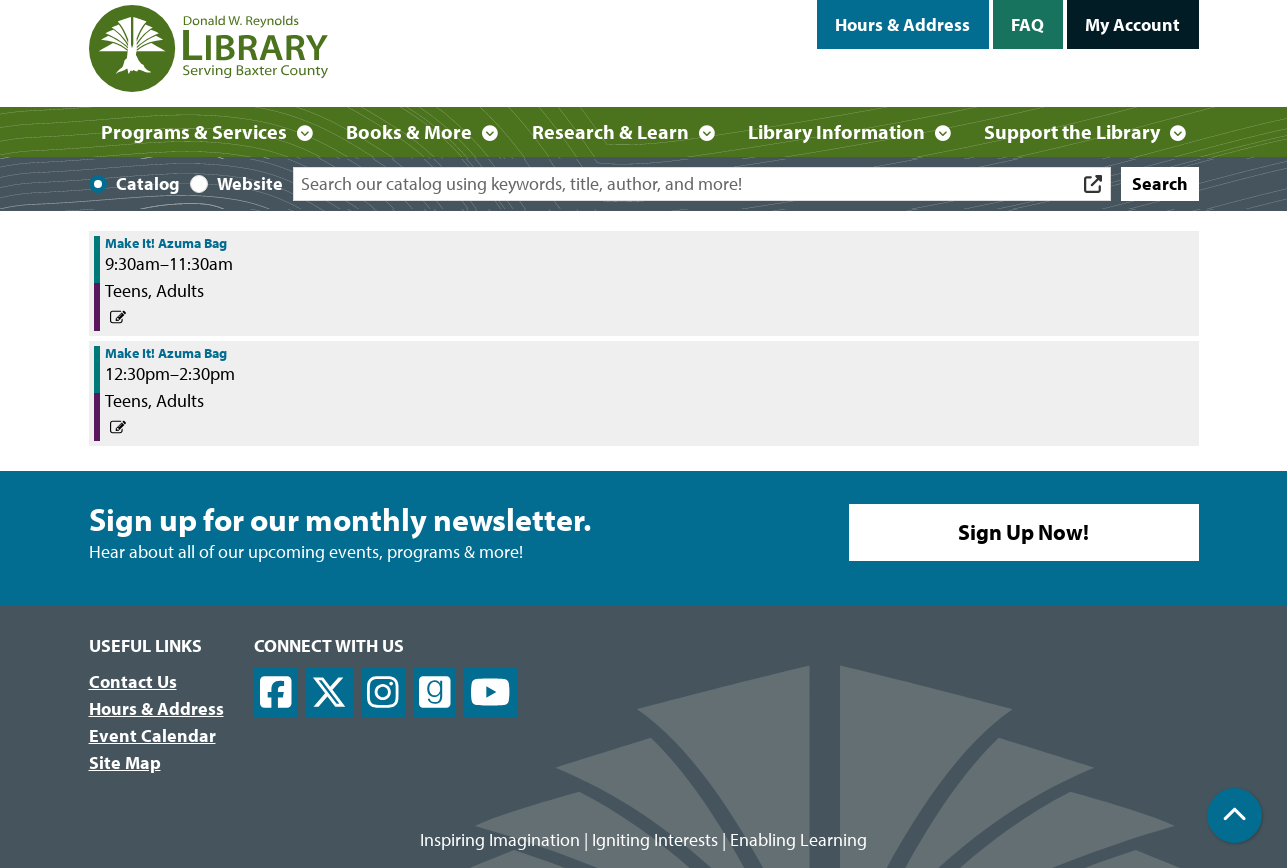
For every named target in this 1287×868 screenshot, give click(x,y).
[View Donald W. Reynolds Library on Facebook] (276, 693)
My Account (1132, 24)
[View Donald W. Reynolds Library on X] (329, 693)
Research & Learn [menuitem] (610, 131)
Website (250, 183)
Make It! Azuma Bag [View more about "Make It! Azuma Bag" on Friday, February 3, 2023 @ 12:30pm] (166, 353)
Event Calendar (152, 735)
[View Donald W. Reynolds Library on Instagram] (383, 693)
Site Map (125, 762)
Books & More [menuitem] (409, 131)
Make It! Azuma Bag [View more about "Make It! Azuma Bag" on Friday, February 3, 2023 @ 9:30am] (166, 243)
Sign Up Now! (1023, 532)
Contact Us (133, 681)
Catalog (148, 183)
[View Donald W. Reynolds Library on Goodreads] (435, 693)
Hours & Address (902, 24)
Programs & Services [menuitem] (194, 131)
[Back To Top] (1234, 815)
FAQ (1027, 24)
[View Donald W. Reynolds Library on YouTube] (490, 693)
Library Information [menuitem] (836, 131)
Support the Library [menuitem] (1072, 131)
